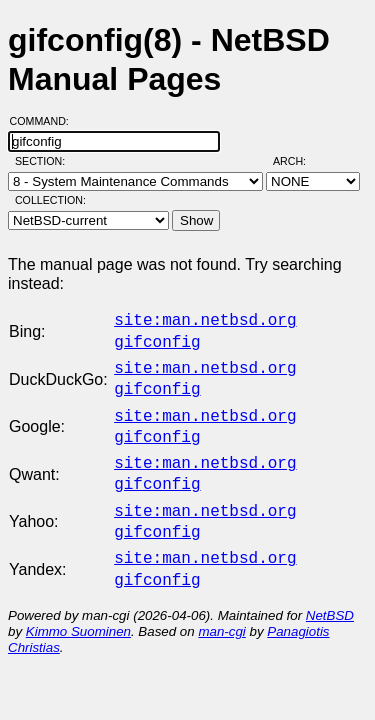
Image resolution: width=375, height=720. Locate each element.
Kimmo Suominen (78, 607)
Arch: (298, 161)
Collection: (50, 200)
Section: (44, 161)
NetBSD (330, 591)
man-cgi (221, 607)
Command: (45, 121)
